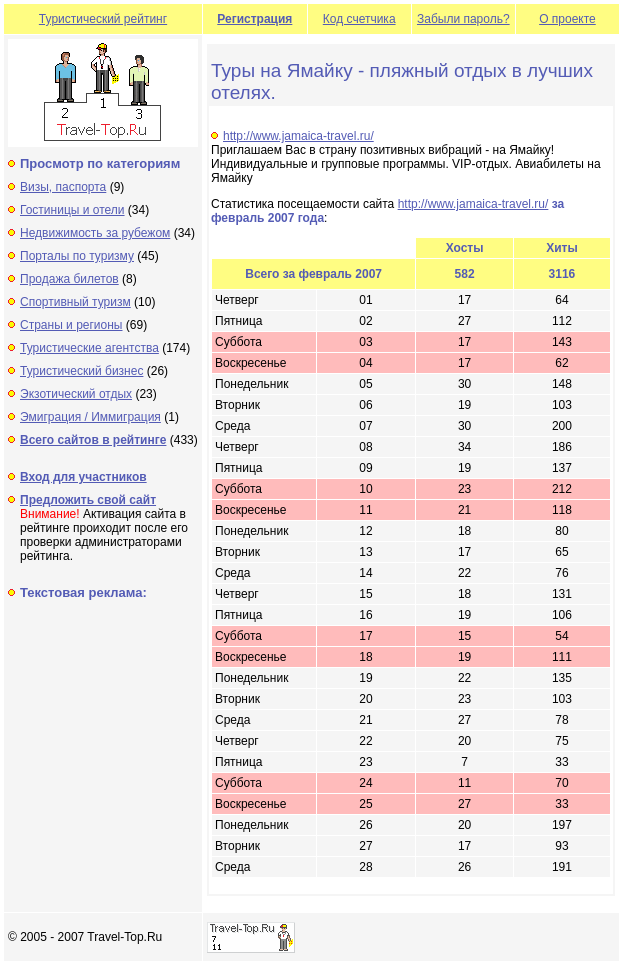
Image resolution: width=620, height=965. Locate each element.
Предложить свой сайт (88, 500)
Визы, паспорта (63, 187)
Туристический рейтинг (103, 19)
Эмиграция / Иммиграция (90, 417)
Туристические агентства (89, 348)
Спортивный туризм (75, 302)
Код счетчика (359, 19)
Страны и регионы (71, 325)
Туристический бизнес (81, 371)
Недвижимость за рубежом (95, 233)
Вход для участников (83, 477)
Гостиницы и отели (72, 210)
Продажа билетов (69, 279)
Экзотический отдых (76, 394)
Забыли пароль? (463, 19)
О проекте (567, 19)
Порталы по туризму (77, 256)
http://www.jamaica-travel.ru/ (298, 136)
